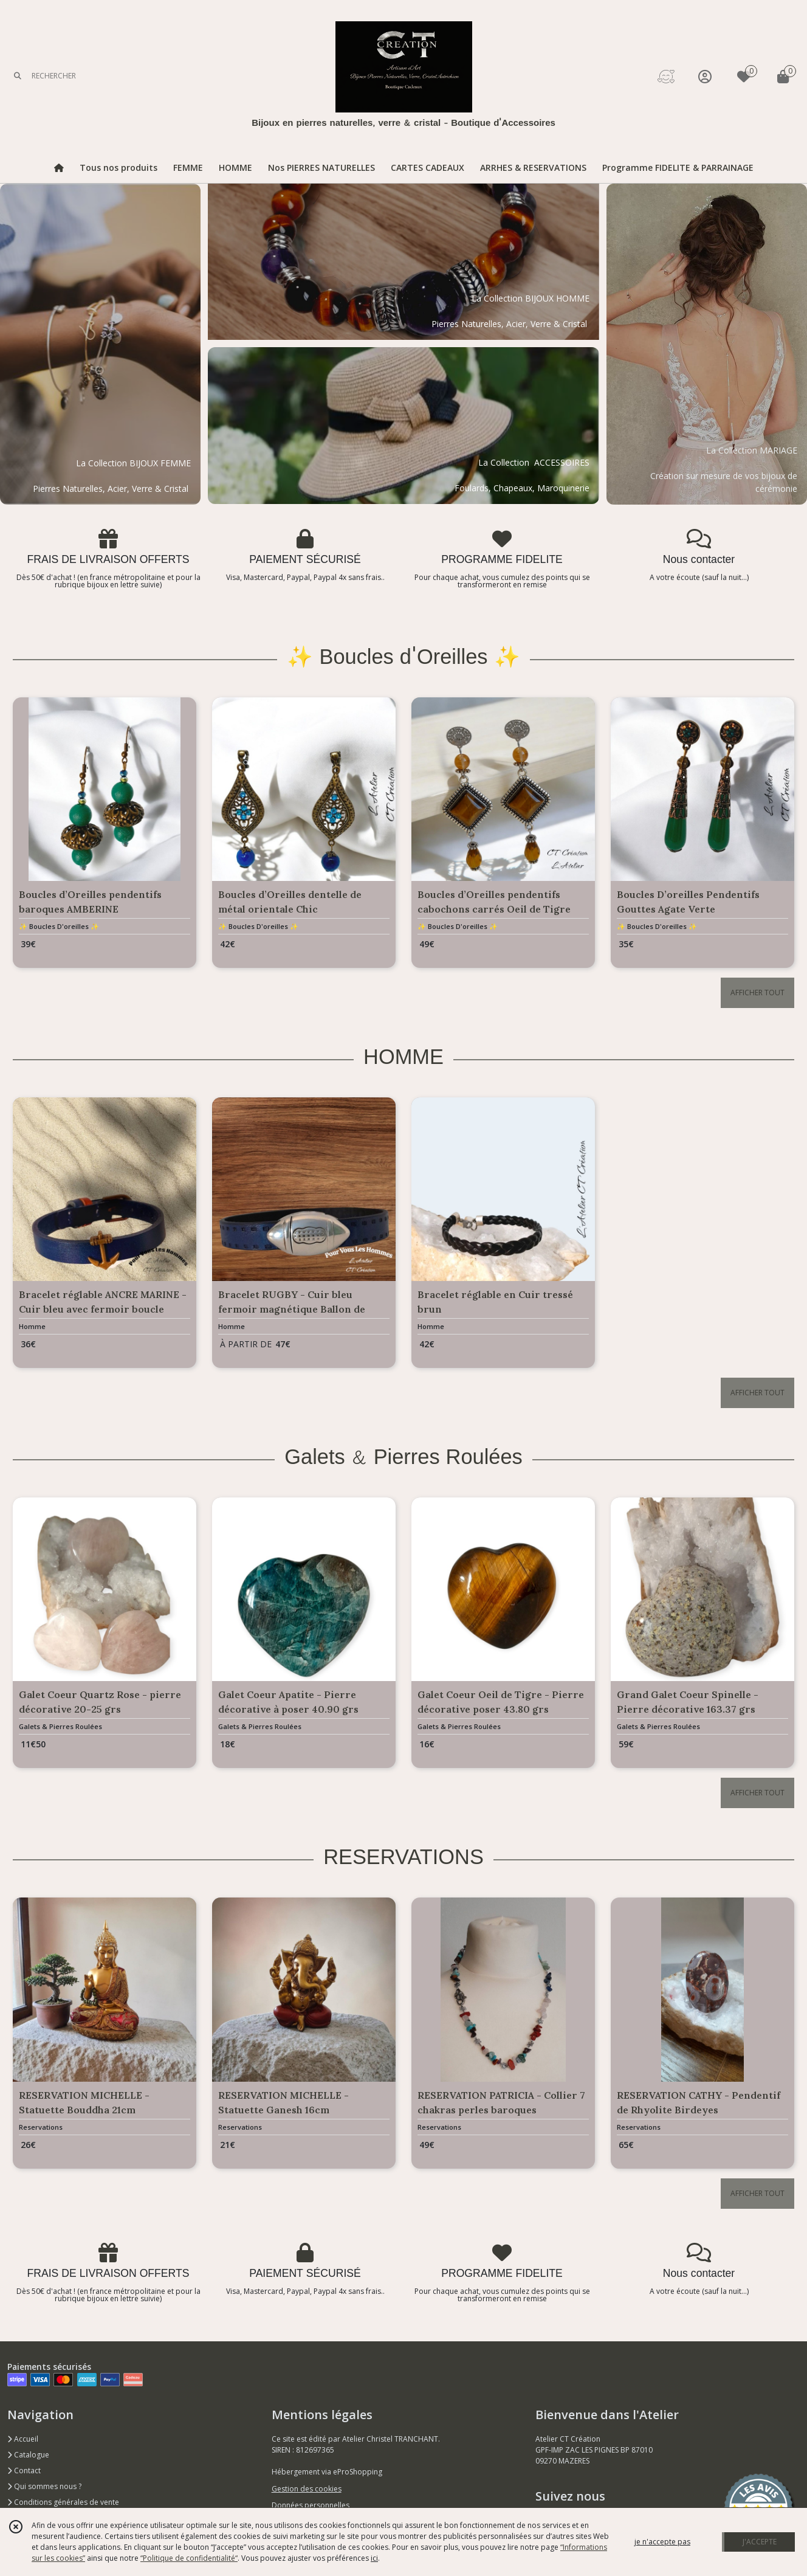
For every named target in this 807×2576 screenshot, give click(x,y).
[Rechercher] (18, 76)
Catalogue (28, 2455)
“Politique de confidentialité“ (189, 2558)
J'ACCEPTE (760, 2541)
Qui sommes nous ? (44, 2486)
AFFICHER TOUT (757, 992)
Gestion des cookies (307, 2489)
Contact (24, 2470)
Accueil (22, 2439)
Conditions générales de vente (63, 2502)
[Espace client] (704, 76)
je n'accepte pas (662, 2541)
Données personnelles (310, 2505)
